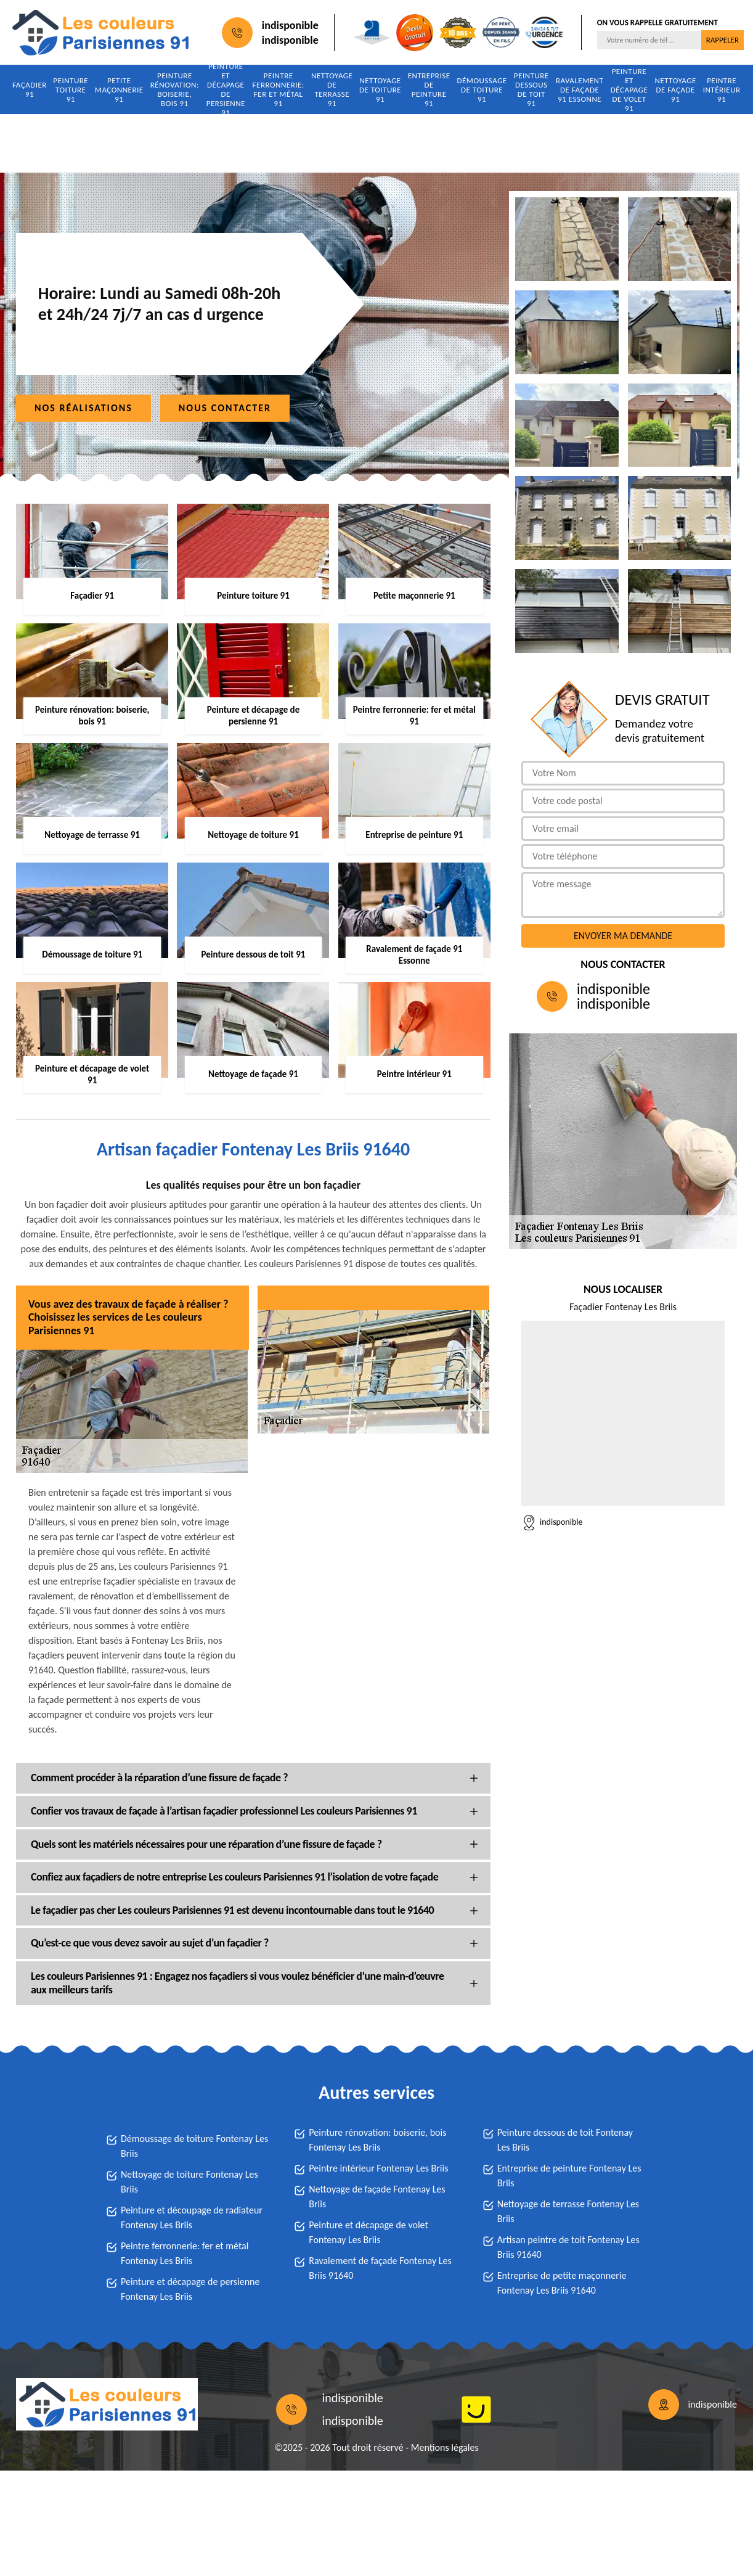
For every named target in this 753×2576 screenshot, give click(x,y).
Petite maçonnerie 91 (119, 90)
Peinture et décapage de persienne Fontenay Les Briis (190, 2289)
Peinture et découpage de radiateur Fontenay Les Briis (192, 2217)
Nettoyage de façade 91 (675, 90)
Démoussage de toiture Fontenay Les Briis (194, 2146)
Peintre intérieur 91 (722, 90)
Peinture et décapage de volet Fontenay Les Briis (368, 2232)
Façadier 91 (29, 89)
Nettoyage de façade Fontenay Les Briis (377, 2196)
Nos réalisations (83, 408)
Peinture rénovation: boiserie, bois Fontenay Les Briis (377, 2140)
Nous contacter (225, 408)
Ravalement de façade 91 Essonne (579, 90)
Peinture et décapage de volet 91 (629, 89)
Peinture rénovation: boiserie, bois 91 (174, 89)
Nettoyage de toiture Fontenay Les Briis (189, 2181)
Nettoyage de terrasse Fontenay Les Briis (568, 2211)
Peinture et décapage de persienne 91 (225, 89)
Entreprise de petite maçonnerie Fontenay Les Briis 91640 (562, 2283)
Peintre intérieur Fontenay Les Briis (378, 2168)
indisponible (290, 25)
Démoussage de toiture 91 (482, 90)
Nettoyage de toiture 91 (380, 90)
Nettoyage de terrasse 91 (331, 89)
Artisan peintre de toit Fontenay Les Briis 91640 (568, 2247)
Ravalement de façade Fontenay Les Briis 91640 (380, 2268)
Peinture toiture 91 (70, 90)
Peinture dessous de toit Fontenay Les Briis (565, 2140)
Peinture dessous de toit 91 (531, 89)
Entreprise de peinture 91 (429, 89)
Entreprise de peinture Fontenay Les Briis (569, 2175)
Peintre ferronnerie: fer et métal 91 (278, 89)
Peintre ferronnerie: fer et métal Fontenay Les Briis (184, 2253)
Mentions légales (445, 2447)
